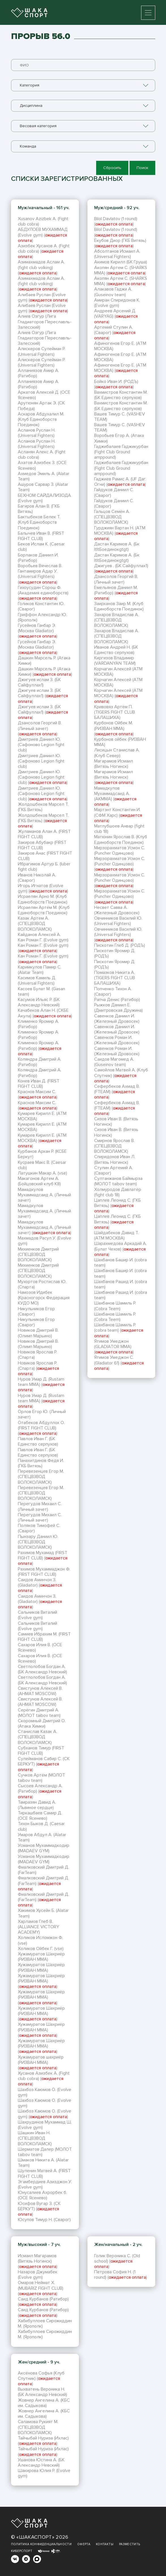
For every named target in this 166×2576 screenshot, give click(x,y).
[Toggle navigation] (148, 13)
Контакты (104, 2544)
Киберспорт (22, 2551)
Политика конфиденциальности (41, 2544)
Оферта (83, 2544)
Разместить (129, 2544)
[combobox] (83, 85)
